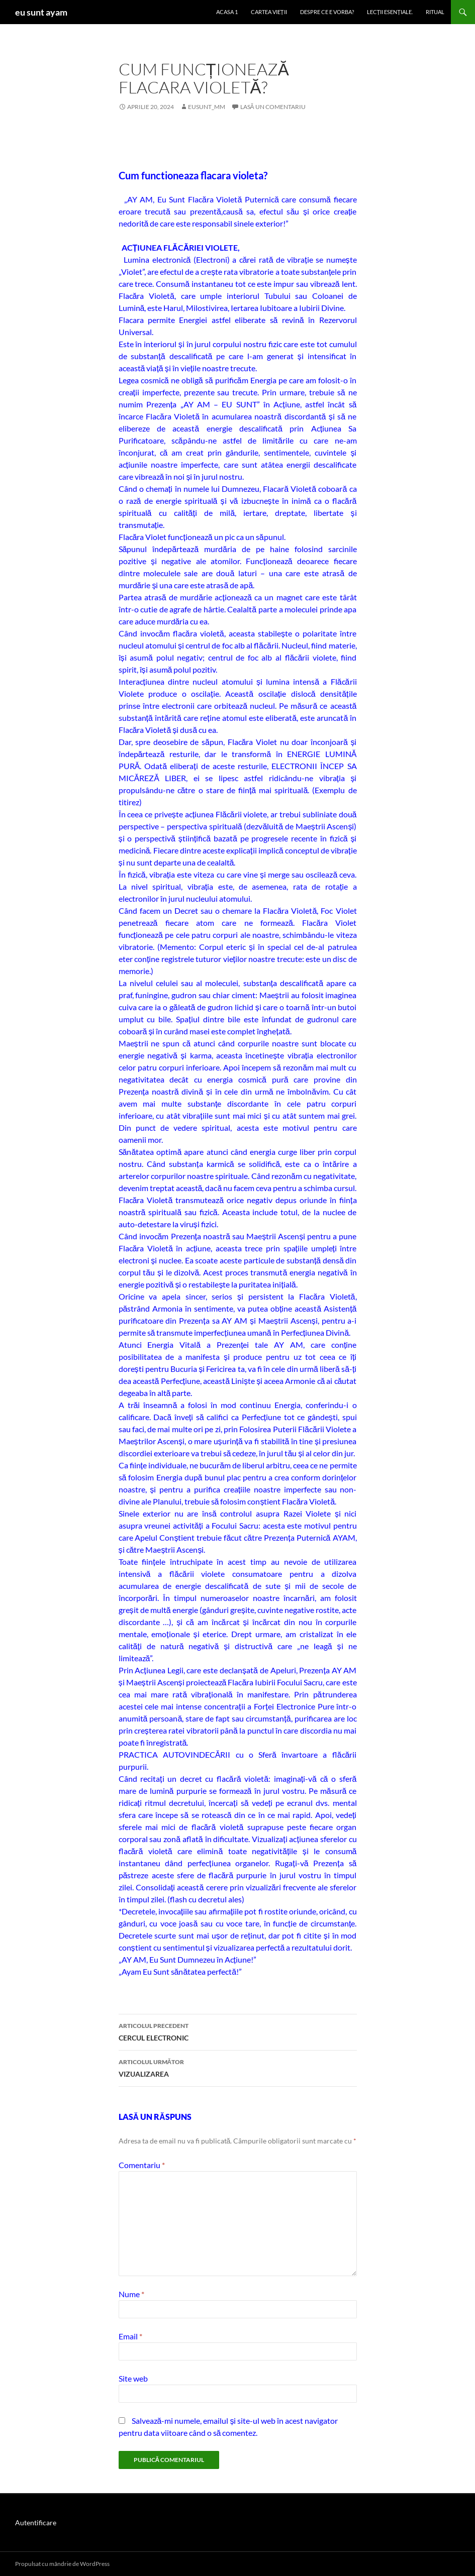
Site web (133, 2378)
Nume (131, 2294)
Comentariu (142, 2165)
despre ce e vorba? (327, 12)
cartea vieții (269, 12)
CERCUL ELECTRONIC (238, 2031)
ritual (435, 12)
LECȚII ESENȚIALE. (390, 12)
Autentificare (35, 2522)
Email (130, 2336)
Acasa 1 (227, 12)
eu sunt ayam (41, 12)
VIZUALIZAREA (238, 2067)
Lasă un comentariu (273, 107)
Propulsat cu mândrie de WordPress (62, 2563)
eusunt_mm (206, 107)
